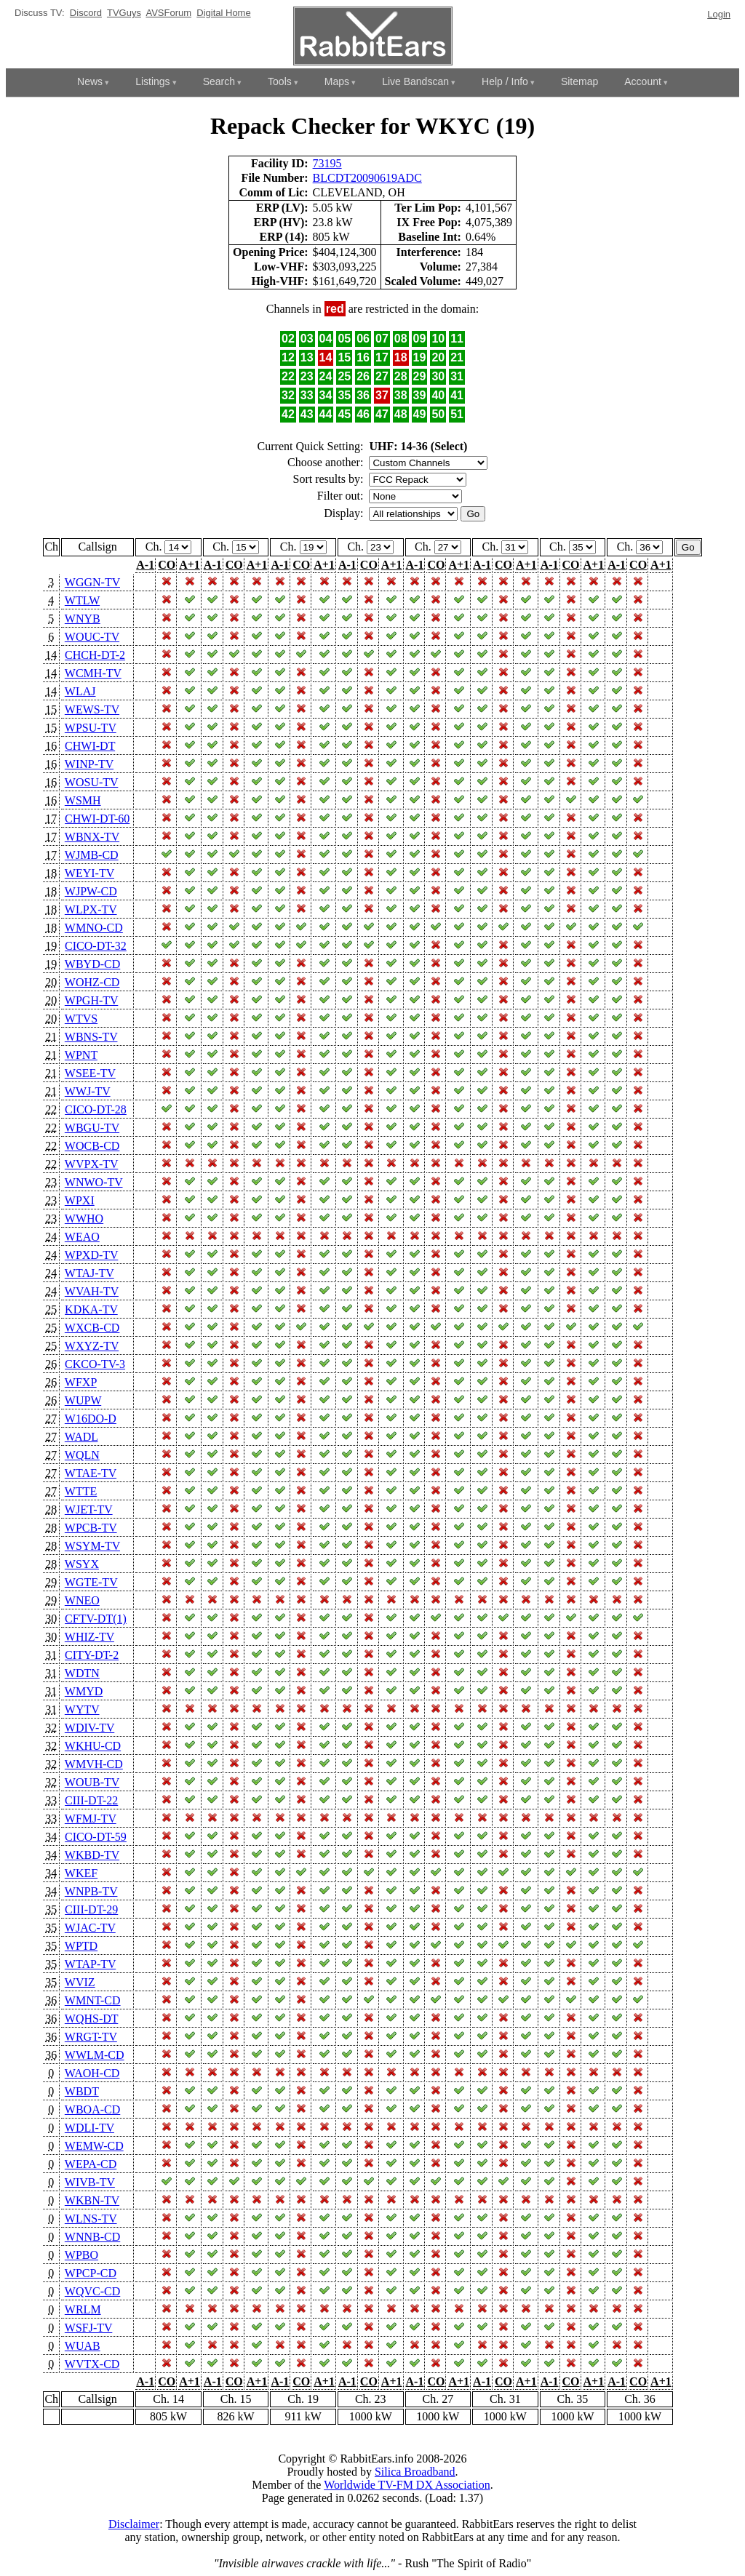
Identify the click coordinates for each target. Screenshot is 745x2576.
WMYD (84, 1691)
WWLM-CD (94, 2055)
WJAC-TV (90, 1927)
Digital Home (223, 12)
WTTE (81, 1491)
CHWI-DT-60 (97, 818)
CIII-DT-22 (91, 1800)
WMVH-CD (94, 1764)
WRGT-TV (91, 2037)
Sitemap (579, 81)
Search (219, 81)
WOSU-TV (91, 782)
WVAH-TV (92, 1291)
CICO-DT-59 (96, 1837)
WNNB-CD (92, 2237)
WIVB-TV (90, 2182)
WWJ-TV (88, 1091)
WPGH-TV (91, 1000)
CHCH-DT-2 (95, 655)
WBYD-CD (92, 964)
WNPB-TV (91, 1891)
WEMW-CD (94, 2146)
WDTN (82, 1673)
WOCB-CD (92, 1146)
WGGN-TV (92, 582)
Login (718, 14)
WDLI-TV (89, 2127)
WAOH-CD (92, 2073)
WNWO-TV (94, 1182)
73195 (327, 163)
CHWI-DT (90, 746)
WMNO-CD (94, 927)
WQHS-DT (91, 2018)
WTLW (82, 600)
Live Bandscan (415, 81)
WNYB (82, 618)
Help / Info (505, 81)
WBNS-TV (91, 1037)
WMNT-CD (93, 2000)
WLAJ (80, 691)
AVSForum (168, 12)
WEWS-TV (92, 709)
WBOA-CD (92, 2109)
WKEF (81, 1873)
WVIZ (80, 1982)
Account (642, 81)
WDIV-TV (89, 1727)
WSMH (83, 800)
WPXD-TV (91, 1255)
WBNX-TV (92, 837)
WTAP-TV (90, 1964)
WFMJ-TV (90, 1818)
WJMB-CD (92, 855)
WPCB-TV (91, 1527)
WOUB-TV (92, 1782)
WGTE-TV (91, 1582)
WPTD (81, 1946)
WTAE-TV (90, 1473)
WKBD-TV (92, 1855)
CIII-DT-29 (91, 1909)
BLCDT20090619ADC (367, 178)
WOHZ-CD (92, 982)
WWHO (84, 1218)
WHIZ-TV (89, 1637)
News (90, 81)
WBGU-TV (92, 1127)
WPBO (81, 2255)
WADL (81, 1437)
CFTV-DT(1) (96, 1618)
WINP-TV (89, 764)
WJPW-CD (91, 891)
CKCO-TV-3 (95, 1364)
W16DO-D (90, 1418)
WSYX (82, 1564)
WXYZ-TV (92, 1346)
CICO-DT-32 (96, 946)
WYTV (82, 1709)
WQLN (82, 1455)
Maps (336, 81)
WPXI (80, 1200)
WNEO (82, 1600)
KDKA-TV (91, 1309)
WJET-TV (89, 1509)
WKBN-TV (92, 2200)
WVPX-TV (91, 1164)
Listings (152, 81)
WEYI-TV (89, 873)
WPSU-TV (90, 727)
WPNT (81, 1055)
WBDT (82, 2091)
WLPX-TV (91, 909)
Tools (280, 81)
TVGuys (124, 12)
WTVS (81, 1018)
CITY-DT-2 (92, 1655)
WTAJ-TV (89, 1273)
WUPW (83, 1400)
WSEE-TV (90, 1073)
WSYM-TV (92, 1546)
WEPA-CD (90, 2164)
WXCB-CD (92, 1327)
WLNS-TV (91, 2218)
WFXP (81, 1382)
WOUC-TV (92, 637)
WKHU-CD (93, 1746)
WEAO (82, 1237)
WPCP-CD (90, 2273)
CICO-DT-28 (96, 1109)
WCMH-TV (93, 673)
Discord (86, 12)
